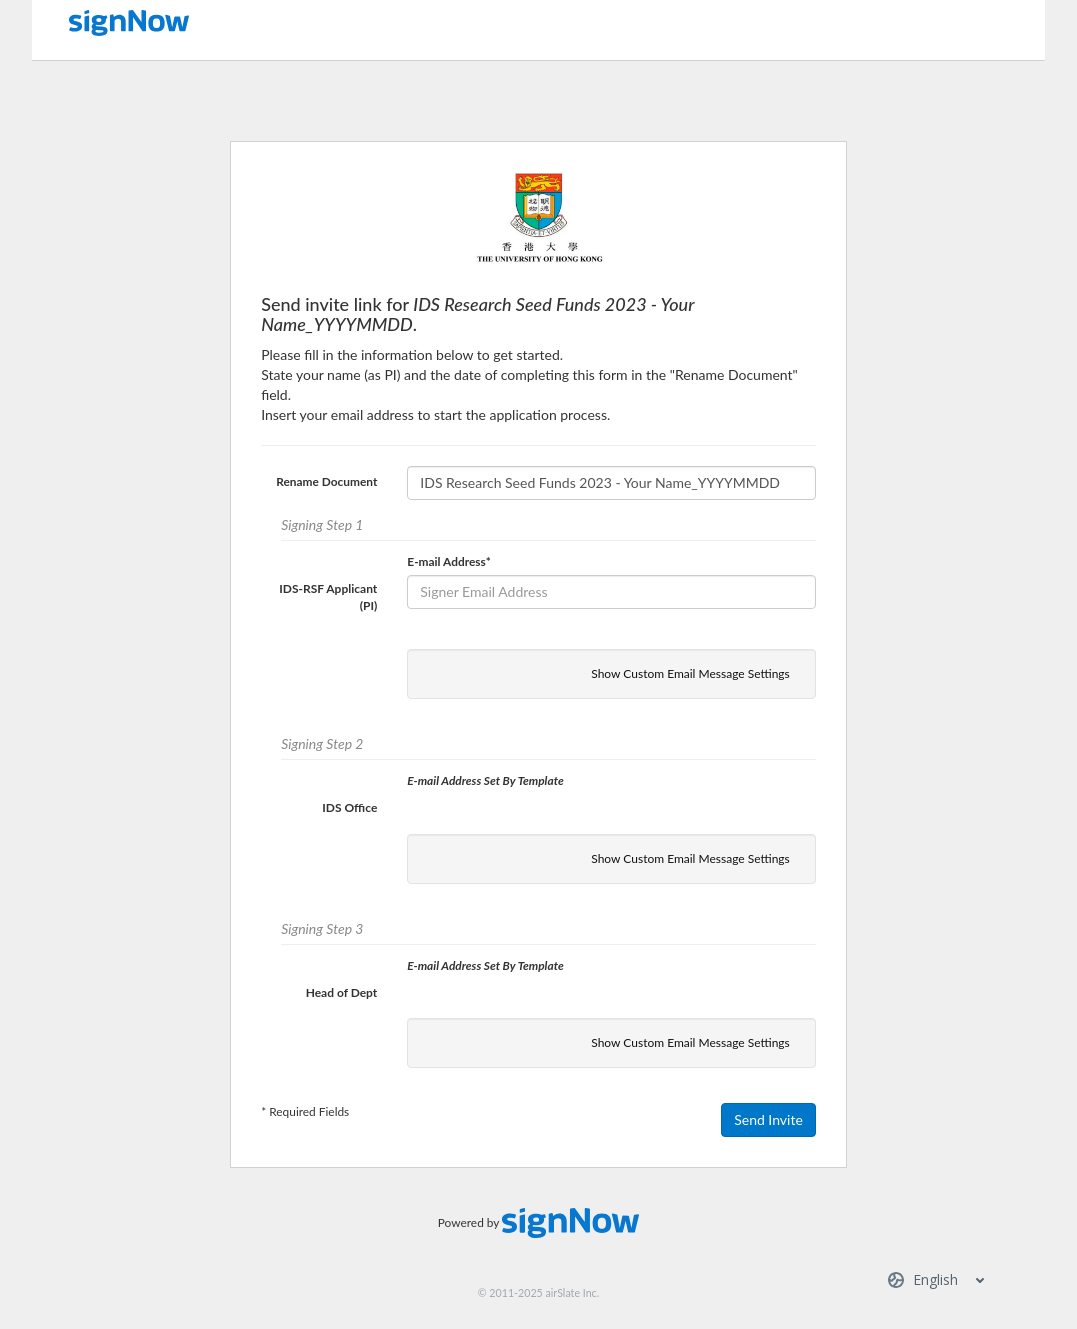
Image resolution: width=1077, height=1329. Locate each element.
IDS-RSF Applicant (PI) (328, 597)
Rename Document (326, 481)
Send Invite (768, 1119)
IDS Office (349, 807)
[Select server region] (938, 1280)
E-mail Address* (448, 561)
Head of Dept (342, 992)
